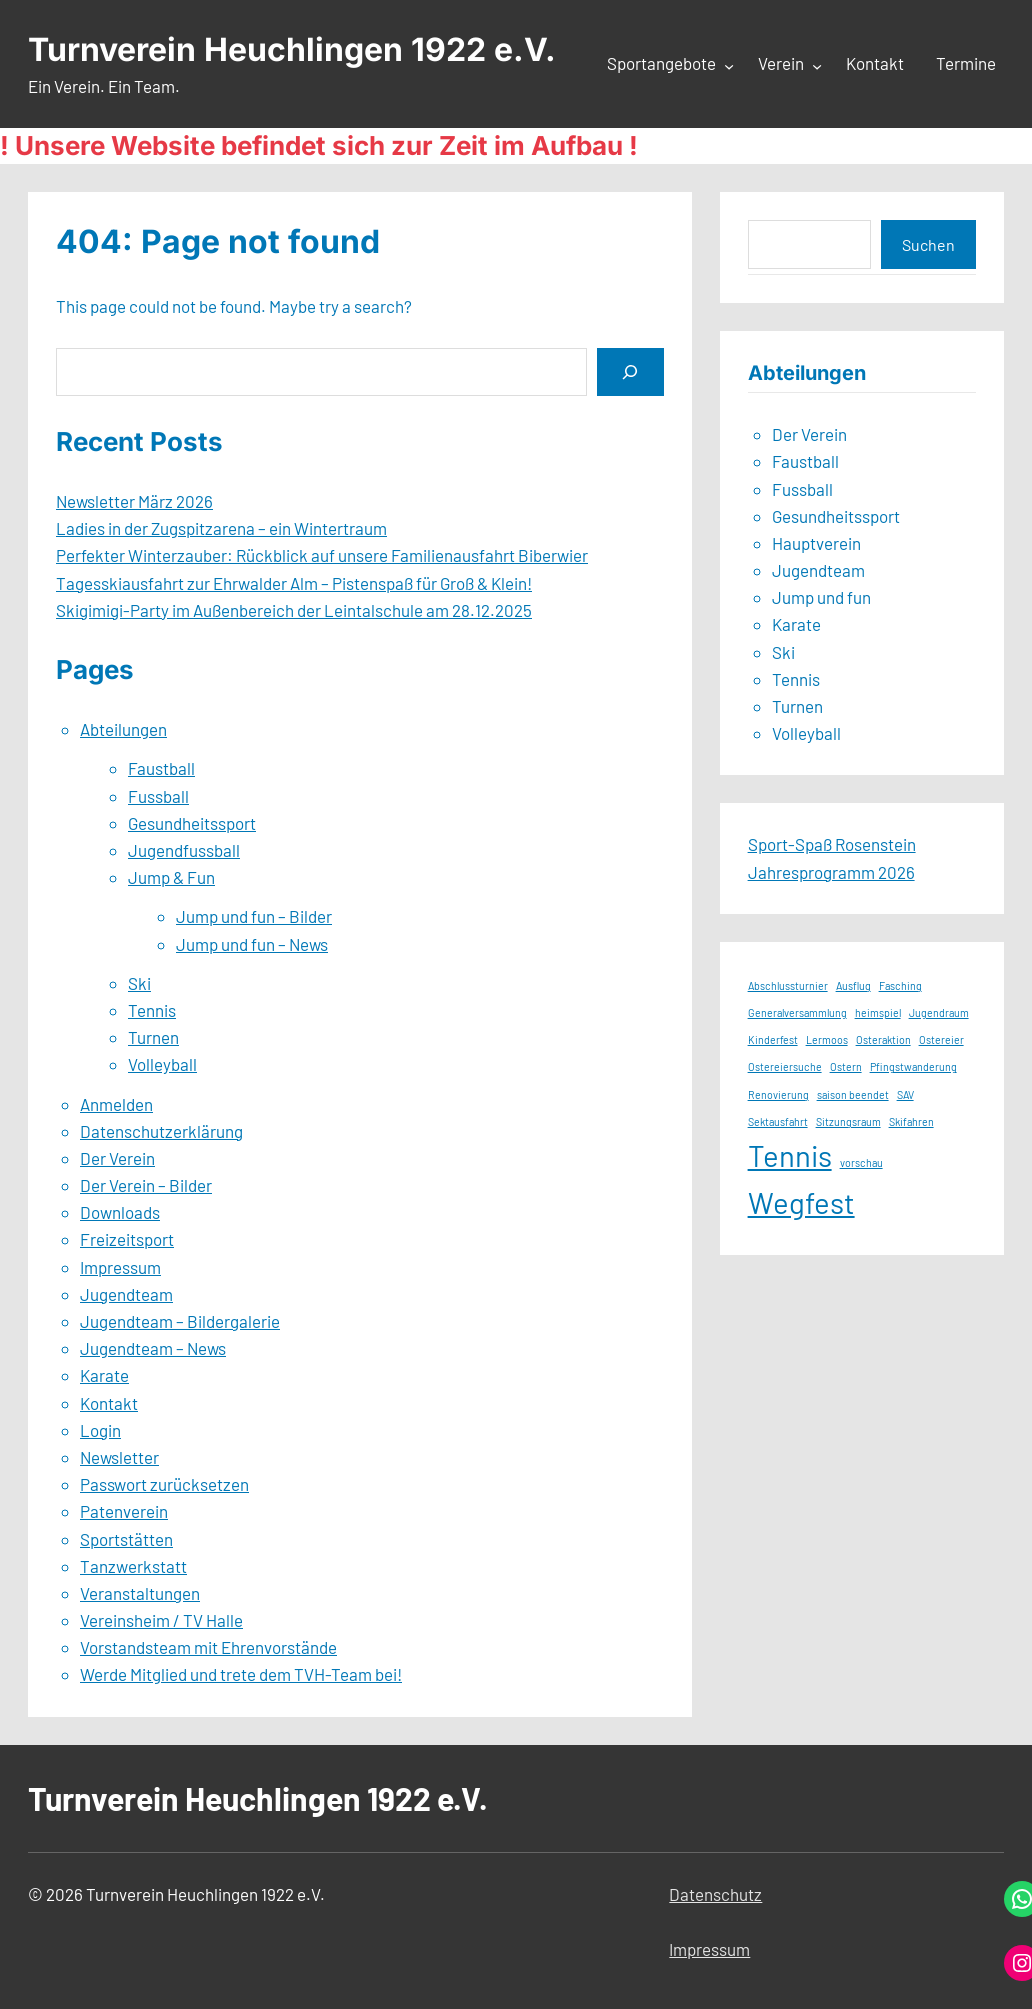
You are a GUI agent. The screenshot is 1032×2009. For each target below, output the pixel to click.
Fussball (158, 796)
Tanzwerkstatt (133, 1566)
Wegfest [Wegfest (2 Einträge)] (801, 1202)
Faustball (161, 768)
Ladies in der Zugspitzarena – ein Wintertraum (221, 528)
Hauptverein (816, 543)
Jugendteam (126, 1294)
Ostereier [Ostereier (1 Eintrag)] (941, 1039)
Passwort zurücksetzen (164, 1484)
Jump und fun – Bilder (254, 916)
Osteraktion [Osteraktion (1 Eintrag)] (883, 1039)
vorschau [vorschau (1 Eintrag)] (861, 1162)
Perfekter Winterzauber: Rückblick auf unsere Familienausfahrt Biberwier (322, 555)
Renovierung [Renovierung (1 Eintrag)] (778, 1094)
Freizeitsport (127, 1239)
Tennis (152, 1010)
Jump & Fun (171, 877)
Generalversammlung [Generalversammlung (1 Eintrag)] (797, 1012)
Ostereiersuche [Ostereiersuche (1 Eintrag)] (785, 1066)
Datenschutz (715, 1894)
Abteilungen (123, 729)
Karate (104, 1375)
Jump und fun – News (252, 944)
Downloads (120, 1212)
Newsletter (119, 1457)
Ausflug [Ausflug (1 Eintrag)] (853, 985)
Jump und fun (821, 597)
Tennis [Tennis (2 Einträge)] (790, 1155)
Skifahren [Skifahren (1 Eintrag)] (911, 1121)
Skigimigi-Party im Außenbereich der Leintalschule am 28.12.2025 (294, 610)
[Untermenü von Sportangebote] (729, 65)
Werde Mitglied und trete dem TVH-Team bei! (241, 1674)
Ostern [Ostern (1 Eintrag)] (846, 1066)
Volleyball (162, 1064)
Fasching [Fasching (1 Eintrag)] (900, 985)
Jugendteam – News (153, 1348)
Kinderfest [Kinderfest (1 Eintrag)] (773, 1039)
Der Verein (117, 1158)
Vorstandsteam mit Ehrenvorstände (208, 1647)
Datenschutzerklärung (161, 1131)
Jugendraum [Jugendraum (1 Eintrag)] (939, 1012)
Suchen (928, 244)
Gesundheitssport (192, 823)
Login (100, 1430)
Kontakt (109, 1403)
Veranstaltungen (140, 1593)
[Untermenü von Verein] (817, 65)
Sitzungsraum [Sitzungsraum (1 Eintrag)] (848, 1121)
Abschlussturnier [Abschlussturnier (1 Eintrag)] (788, 985)
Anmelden (116, 1104)
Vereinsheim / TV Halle (161, 1620)
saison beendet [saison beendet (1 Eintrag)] (853, 1094)
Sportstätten (126, 1539)
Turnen (153, 1037)
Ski (139, 983)
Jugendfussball (184, 850)
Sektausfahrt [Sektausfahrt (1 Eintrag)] (778, 1121)
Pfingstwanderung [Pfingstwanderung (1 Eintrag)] (913, 1066)
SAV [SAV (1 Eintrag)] (905, 1094)
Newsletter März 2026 (134, 501)
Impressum (120, 1267)
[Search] (630, 371)
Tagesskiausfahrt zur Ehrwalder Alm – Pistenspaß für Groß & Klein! (294, 583)
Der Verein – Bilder (146, 1185)
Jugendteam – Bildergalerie (180, 1321)
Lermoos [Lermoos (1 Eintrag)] (827, 1039)
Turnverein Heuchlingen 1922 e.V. (292, 49)
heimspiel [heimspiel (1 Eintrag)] (878, 1012)
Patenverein (124, 1511)
